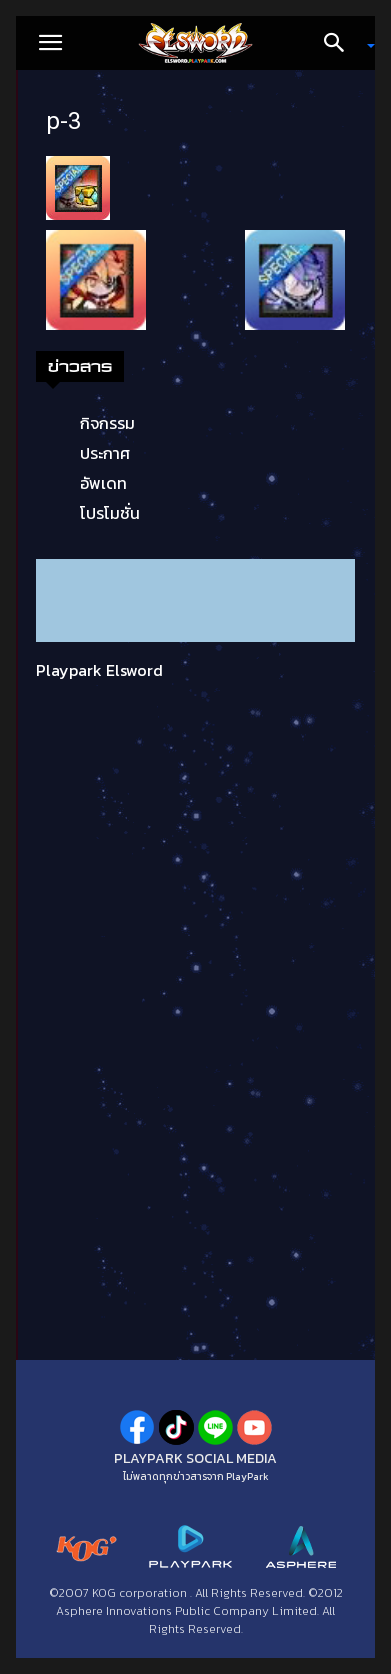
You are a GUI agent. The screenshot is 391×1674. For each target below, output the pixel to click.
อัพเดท (103, 483)
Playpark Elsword (99, 670)
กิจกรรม (107, 423)
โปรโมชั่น (110, 513)
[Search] (341, 43)
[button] (50, 43)
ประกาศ (105, 453)
